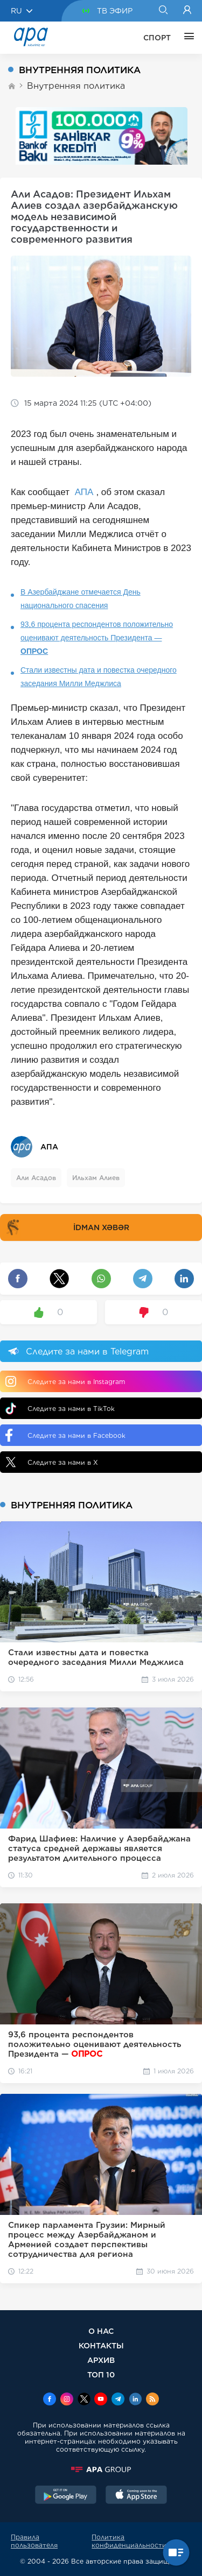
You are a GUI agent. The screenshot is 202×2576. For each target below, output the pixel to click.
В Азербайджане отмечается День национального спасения (80, 599)
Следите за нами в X (51, 1462)
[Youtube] (100, 2400)
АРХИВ (101, 2360)
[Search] (163, 10)
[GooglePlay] (65, 2496)
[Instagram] (66, 2400)
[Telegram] (118, 2400)
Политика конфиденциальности (129, 2541)
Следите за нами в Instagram (65, 1381)
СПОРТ (157, 37)
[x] (84, 2400)
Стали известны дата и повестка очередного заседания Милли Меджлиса (98, 677)
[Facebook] (49, 2400)
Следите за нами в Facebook (65, 1435)
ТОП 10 (101, 2374)
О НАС (101, 2330)
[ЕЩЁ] (186, 37)
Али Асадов (36, 1178)
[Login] (187, 10)
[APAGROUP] (101, 2469)
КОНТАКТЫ (101, 2345)
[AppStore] (136, 2496)
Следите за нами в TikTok (60, 1408)
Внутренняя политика (76, 86)
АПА (84, 492)
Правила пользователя (34, 2541)
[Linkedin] (135, 2400)
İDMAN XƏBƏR (66, 1227)
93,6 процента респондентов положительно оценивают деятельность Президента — (96, 637)
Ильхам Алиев (96, 1178)
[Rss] (152, 2400)
